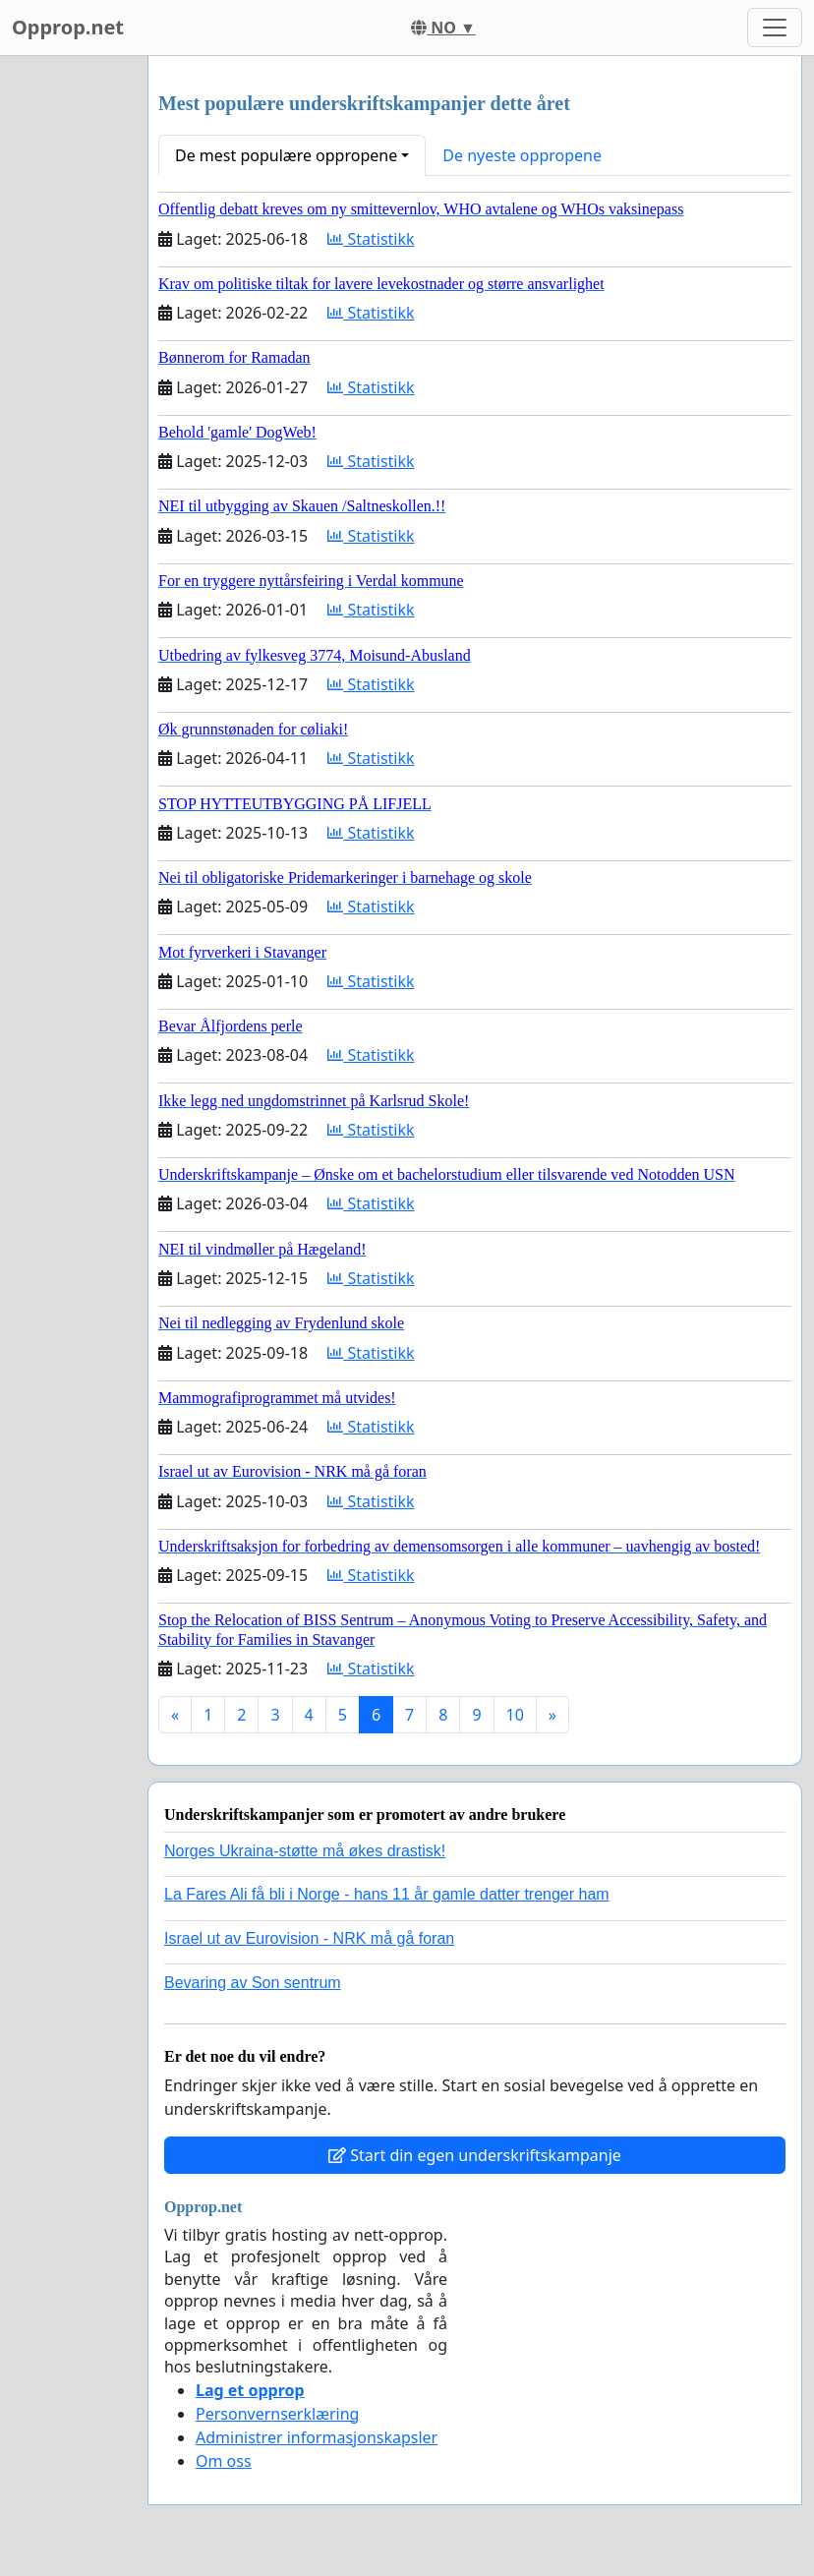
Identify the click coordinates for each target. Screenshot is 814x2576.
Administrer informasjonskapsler (316, 2437)
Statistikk (370, 239)
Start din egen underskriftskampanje (474, 2155)
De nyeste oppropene (522, 155)
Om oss (224, 2461)
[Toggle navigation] (774, 27)
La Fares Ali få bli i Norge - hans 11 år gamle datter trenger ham (387, 1894)
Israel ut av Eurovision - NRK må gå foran (309, 1938)
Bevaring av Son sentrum (252, 1982)
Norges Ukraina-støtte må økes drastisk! (304, 1851)
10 (515, 1715)
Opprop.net (68, 27)
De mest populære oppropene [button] (286, 155)
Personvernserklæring (277, 2414)
